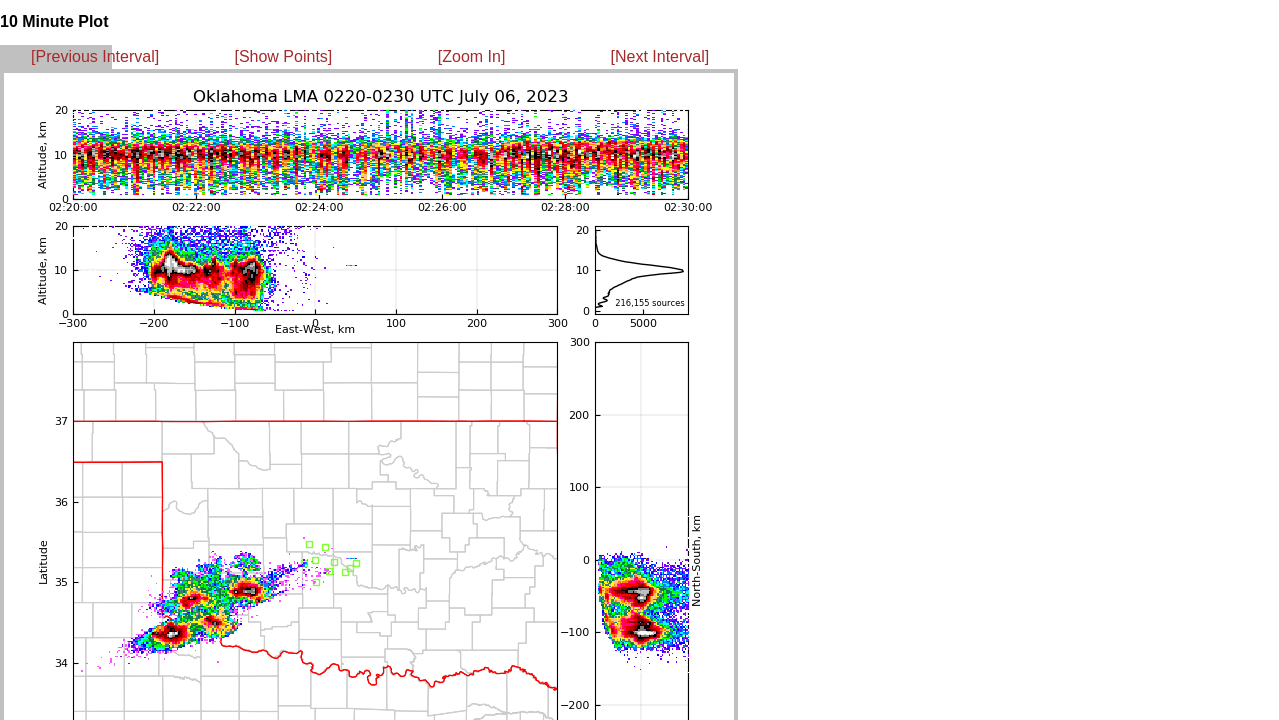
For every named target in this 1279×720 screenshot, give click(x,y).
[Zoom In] (472, 56)
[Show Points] (283, 56)
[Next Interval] (660, 56)
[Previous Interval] (95, 56)
